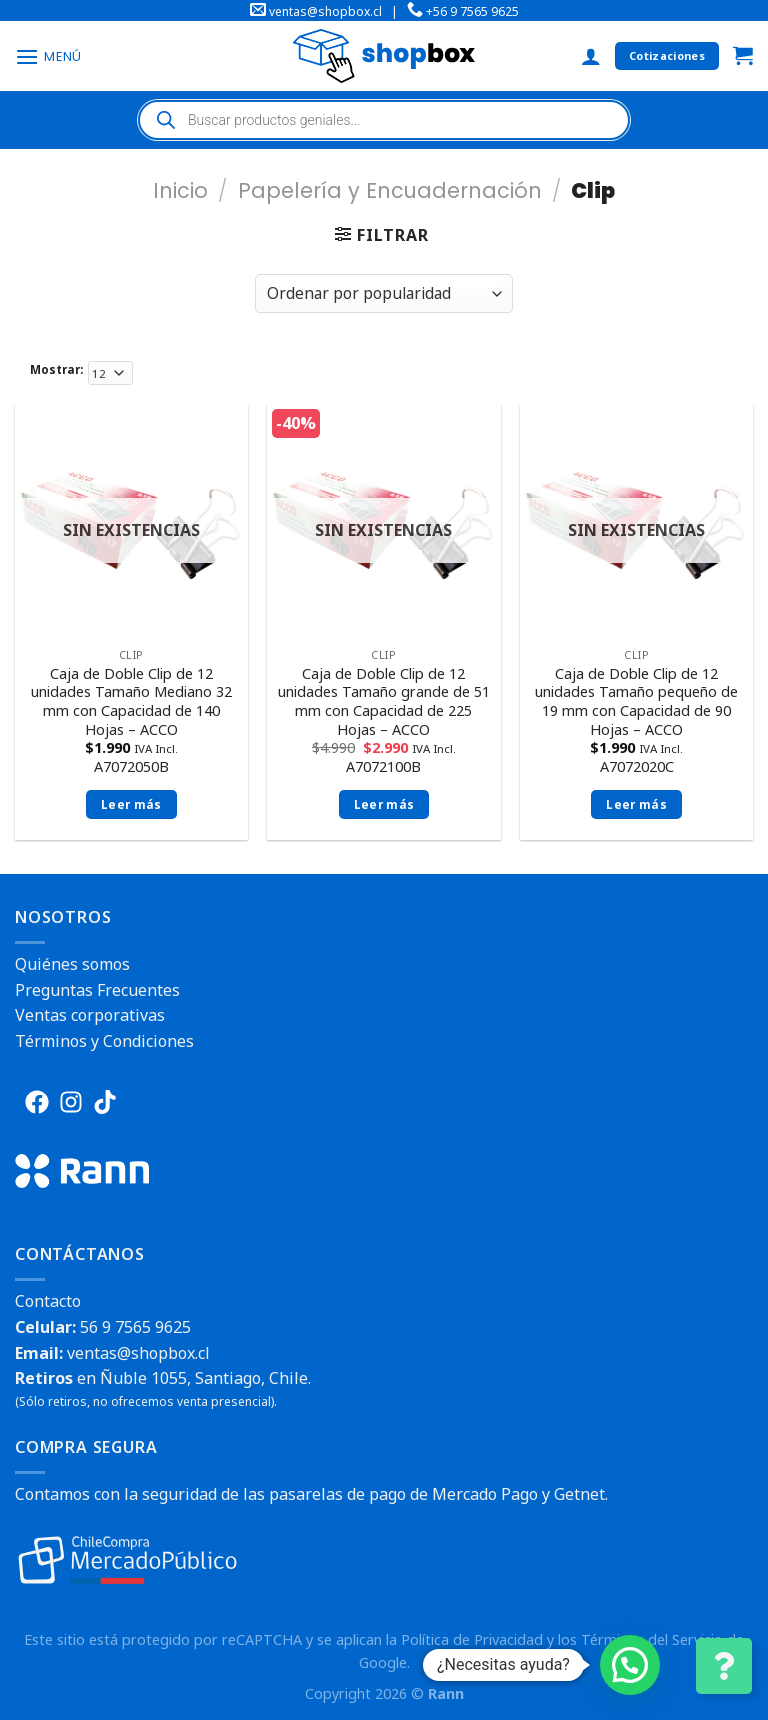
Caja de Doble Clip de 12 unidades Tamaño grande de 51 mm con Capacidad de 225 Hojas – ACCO (384, 702)
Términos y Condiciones (104, 1041)
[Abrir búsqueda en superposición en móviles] (384, 120)
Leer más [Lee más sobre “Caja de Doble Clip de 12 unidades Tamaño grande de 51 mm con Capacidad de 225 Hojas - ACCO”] (384, 804)
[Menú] (48, 56)
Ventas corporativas (90, 1015)
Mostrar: (56, 369)
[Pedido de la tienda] (384, 293)
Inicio (180, 190)
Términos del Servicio (652, 1639)
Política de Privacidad (472, 1639)
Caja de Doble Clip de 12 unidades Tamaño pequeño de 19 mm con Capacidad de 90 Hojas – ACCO (636, 702)
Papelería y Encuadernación (390, 190)
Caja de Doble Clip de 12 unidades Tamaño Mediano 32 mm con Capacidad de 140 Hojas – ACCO (131, 702)
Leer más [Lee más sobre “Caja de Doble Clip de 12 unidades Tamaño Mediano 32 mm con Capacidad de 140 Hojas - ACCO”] (131, 804)
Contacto (48, 1301)
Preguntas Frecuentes (97, 990)
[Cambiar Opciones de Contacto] (724, 1666)
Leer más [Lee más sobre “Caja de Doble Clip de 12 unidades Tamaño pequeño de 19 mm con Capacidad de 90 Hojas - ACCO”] (636, 804)
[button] (630, 1665)
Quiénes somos (72, 964)
